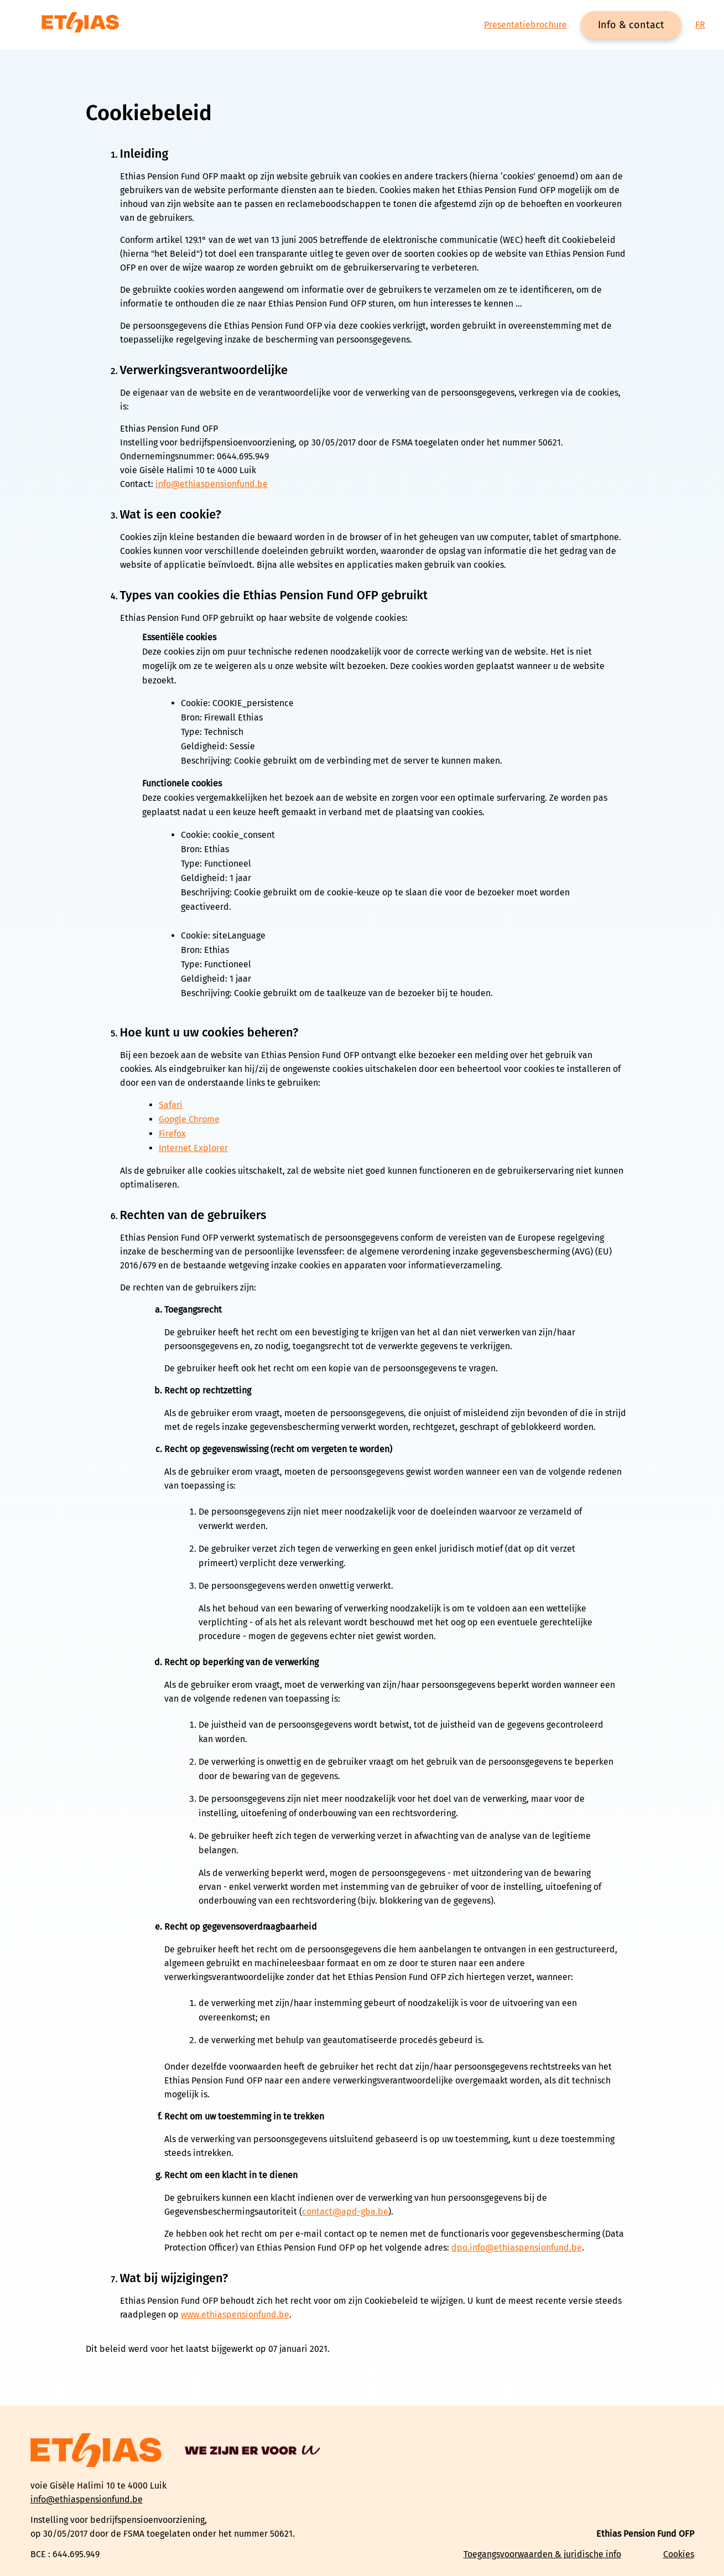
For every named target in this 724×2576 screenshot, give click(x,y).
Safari (171, 1105)
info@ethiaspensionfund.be (211, 484)
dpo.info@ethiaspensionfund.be (516, 2247)
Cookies (678, 2554)
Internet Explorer (193, 1148)
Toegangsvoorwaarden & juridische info (542, 2554)
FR (700, 24)
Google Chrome (189, 1119)
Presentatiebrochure (525, 24)
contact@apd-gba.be (345, 2211)
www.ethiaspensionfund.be (235, 2314)
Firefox (172, 1133)
